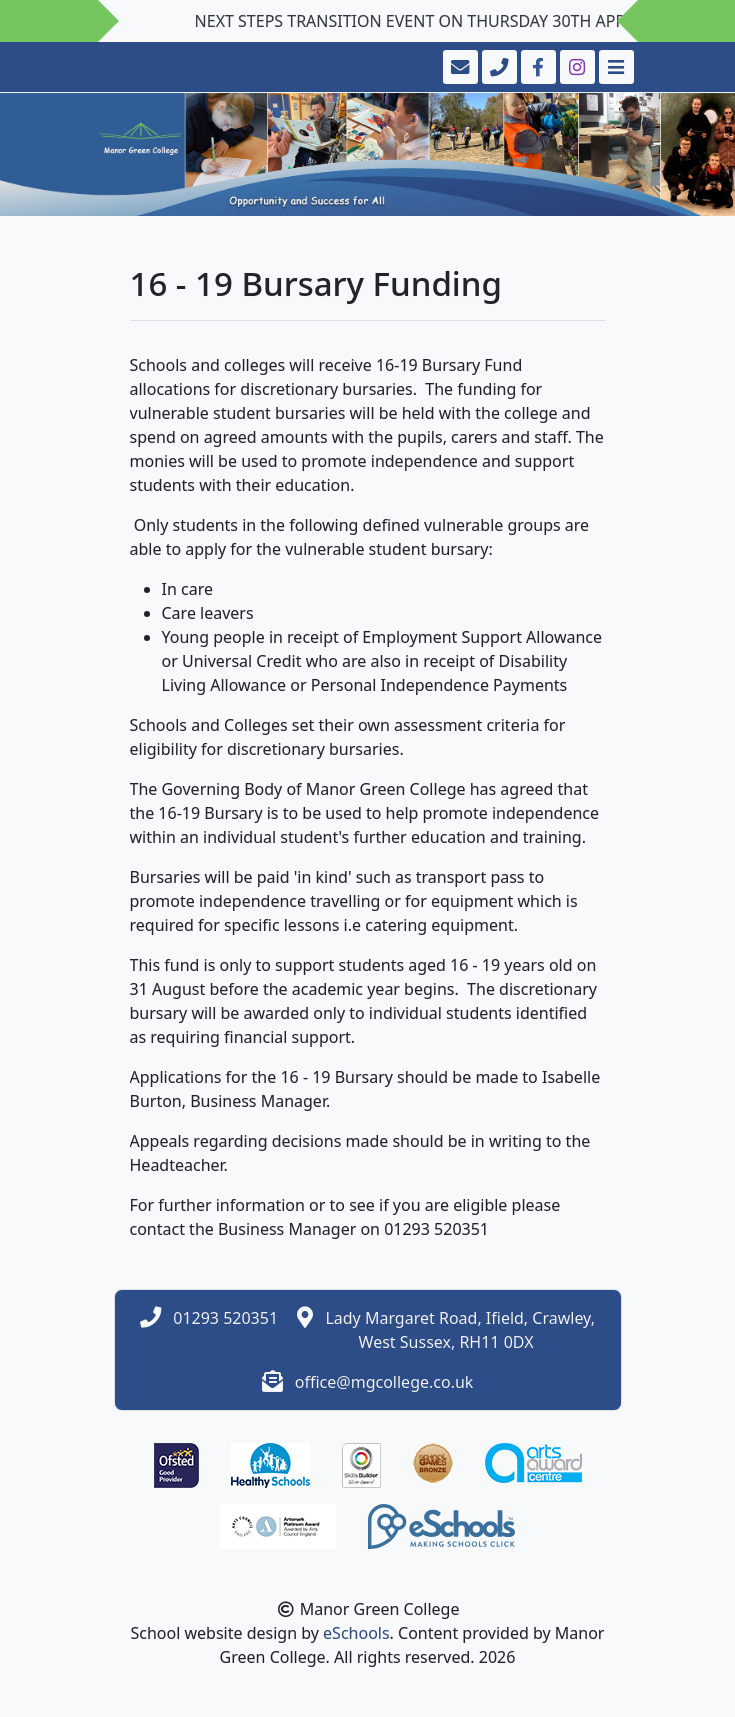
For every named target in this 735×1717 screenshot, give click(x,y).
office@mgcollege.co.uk (384, 1382)
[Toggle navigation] (614, 67)
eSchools (356, 1633)
